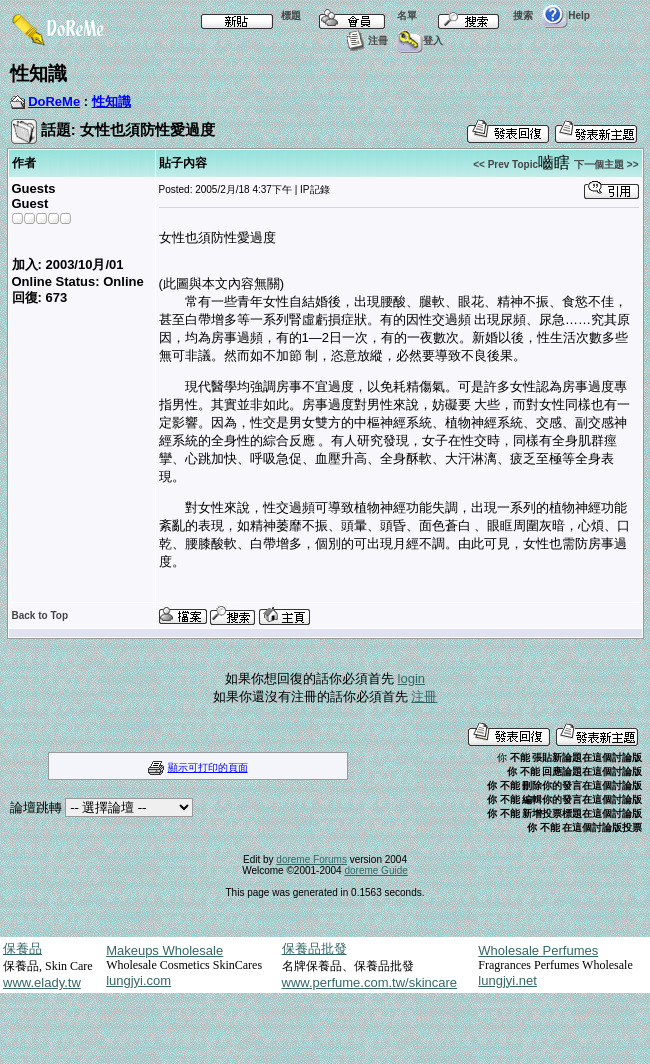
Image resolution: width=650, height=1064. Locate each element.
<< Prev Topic (505, 164)
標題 (247, 15)
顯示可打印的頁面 (208, 767)
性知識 (111, 101)
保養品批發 (314, 948)
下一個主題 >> (606, 164)
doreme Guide (375, 870)
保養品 (22, 948)
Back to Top (40, 615)
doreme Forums (311, 859)
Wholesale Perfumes (538, 950)
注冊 (364, 40)
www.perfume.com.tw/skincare (370, 982)
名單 (363, 15)
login (411, 678)
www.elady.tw (42, 982)
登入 (419, 40)
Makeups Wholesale (164, 950)
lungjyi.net (507, 980)
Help (565, 15)
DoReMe (54, 101)
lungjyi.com (138, 980)
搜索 (479, 15)
